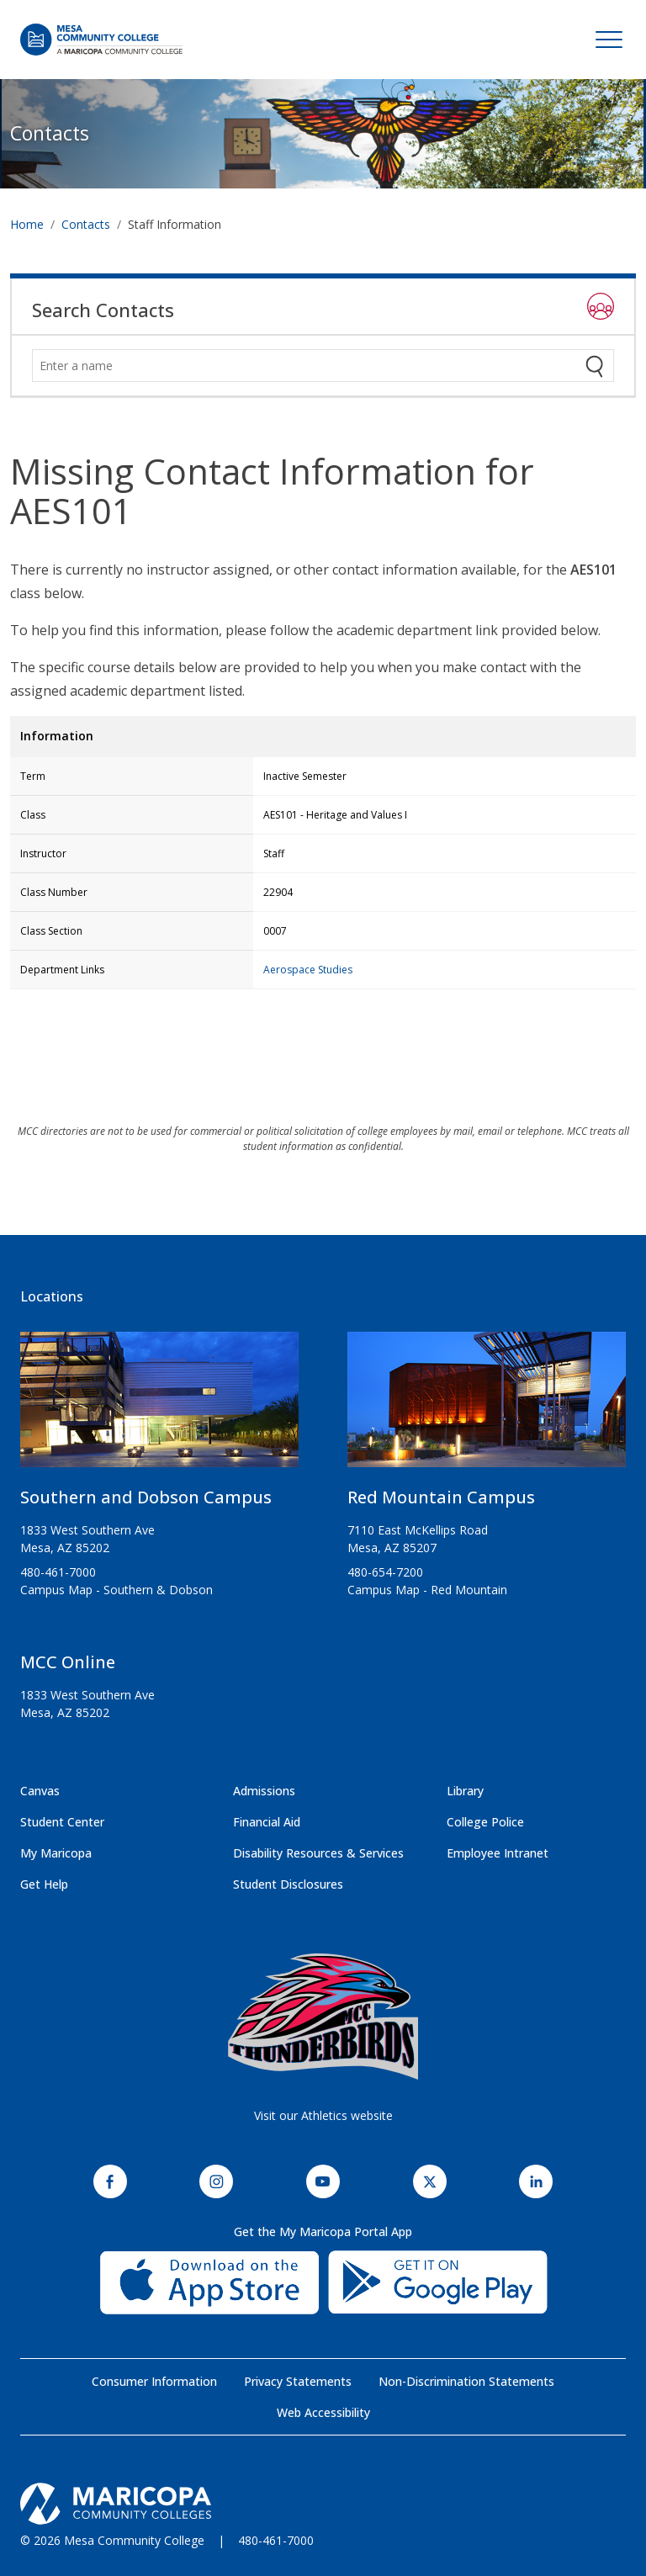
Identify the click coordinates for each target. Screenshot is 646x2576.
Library (465, 1791)
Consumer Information (154, 2381)
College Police (485, 1822)
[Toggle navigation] (609, 39)
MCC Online (67, 1662)
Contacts (49, 132)
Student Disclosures (288, 1884)
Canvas (40, 1791)
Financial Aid (266, 1822)
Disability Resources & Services (318, 1853)
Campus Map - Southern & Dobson (116, 1590)
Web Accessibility (323, 2412)
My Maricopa (56, 1853)
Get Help (44, 1884)
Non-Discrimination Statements (466, 2381)
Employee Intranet (497, 1853)
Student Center (62, 1822)
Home (27, 224)
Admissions (264, 1791)
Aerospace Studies (307, 969)
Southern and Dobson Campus (146, 1497)
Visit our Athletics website (323, 2115)
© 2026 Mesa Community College (112, 2540)
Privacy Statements (298, 2381)
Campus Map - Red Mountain (427, 1590)
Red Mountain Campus (441, 1497)
